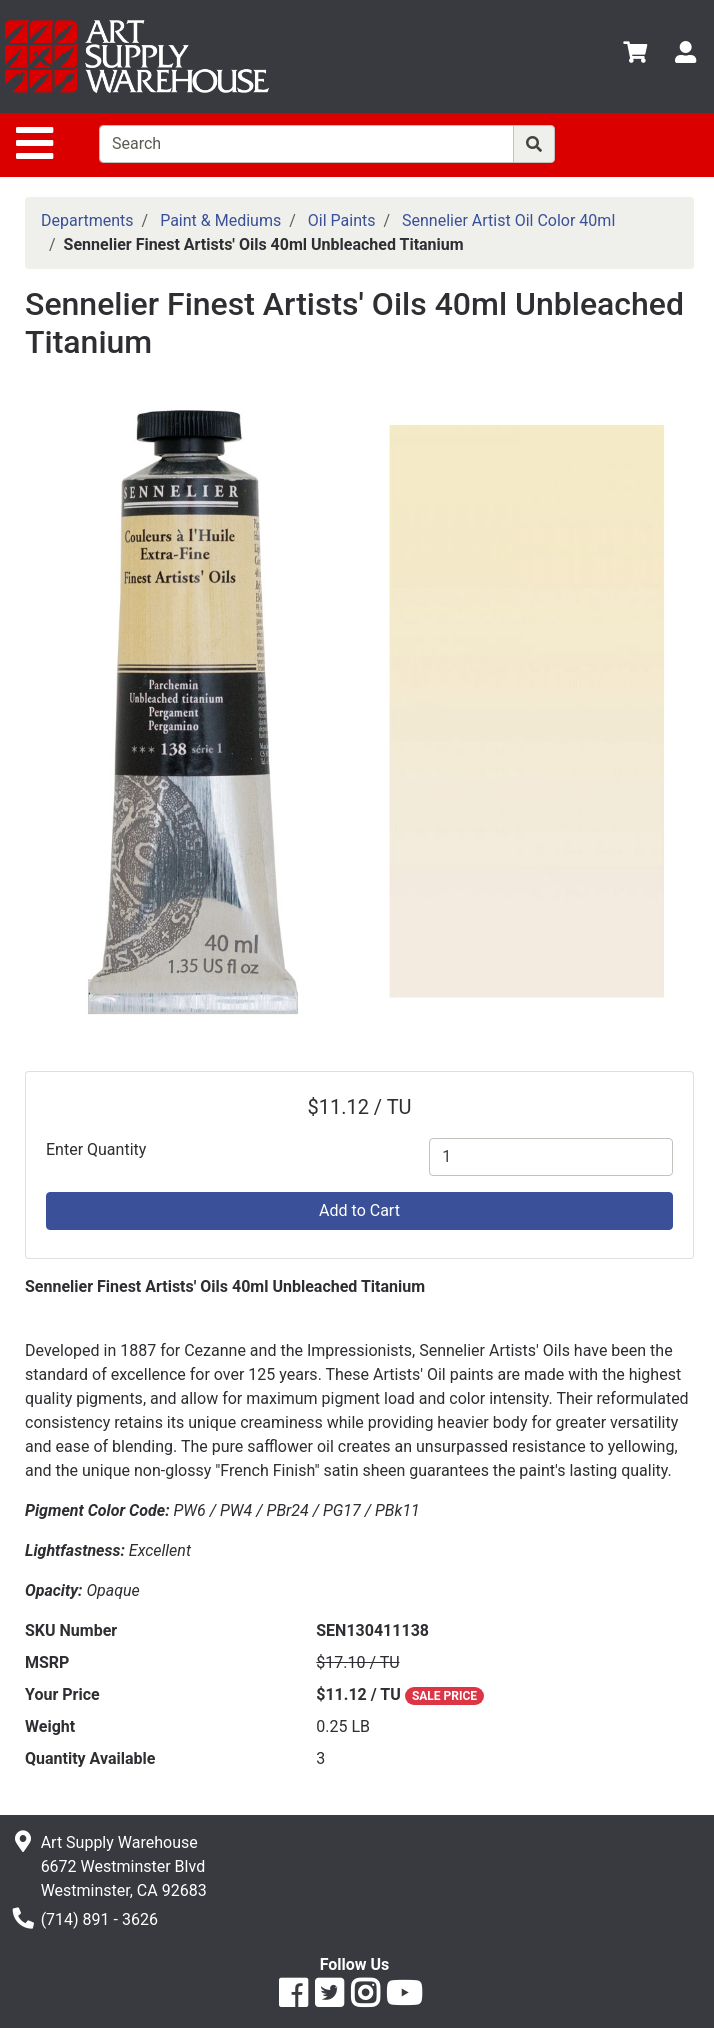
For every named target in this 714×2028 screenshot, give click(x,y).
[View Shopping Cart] (635, 55)
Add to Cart (359, 1210)
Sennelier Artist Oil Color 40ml (508, 220)
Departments (87, 220)
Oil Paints (342, 220)
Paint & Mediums (220, 220)
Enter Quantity (96, 1149)
